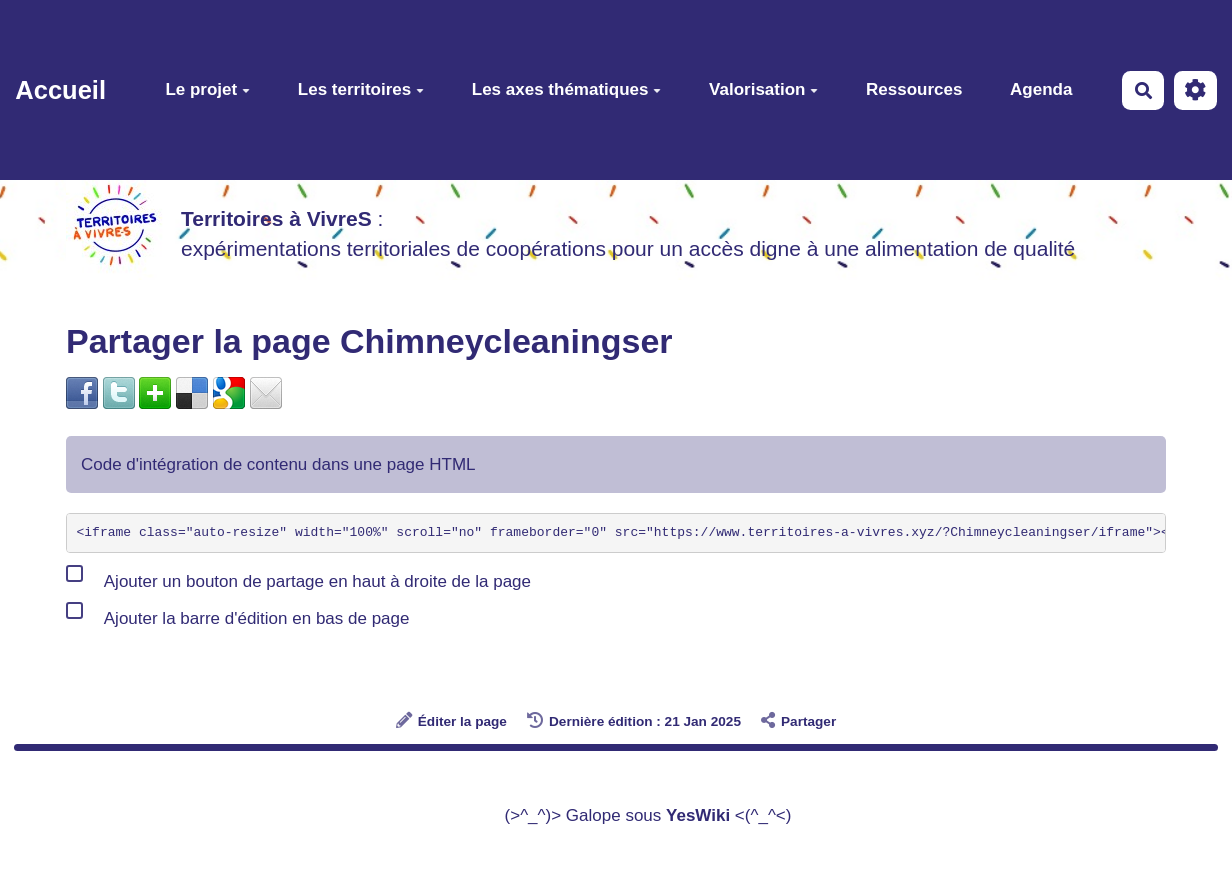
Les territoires (361, 89)
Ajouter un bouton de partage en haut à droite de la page (298, 577)
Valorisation (763, 89)
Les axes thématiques (567, 89)
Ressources (914, 89)
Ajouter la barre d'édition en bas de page (237, 614)
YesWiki (698, 815)
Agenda (1041, 89)
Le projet (207, 89)
